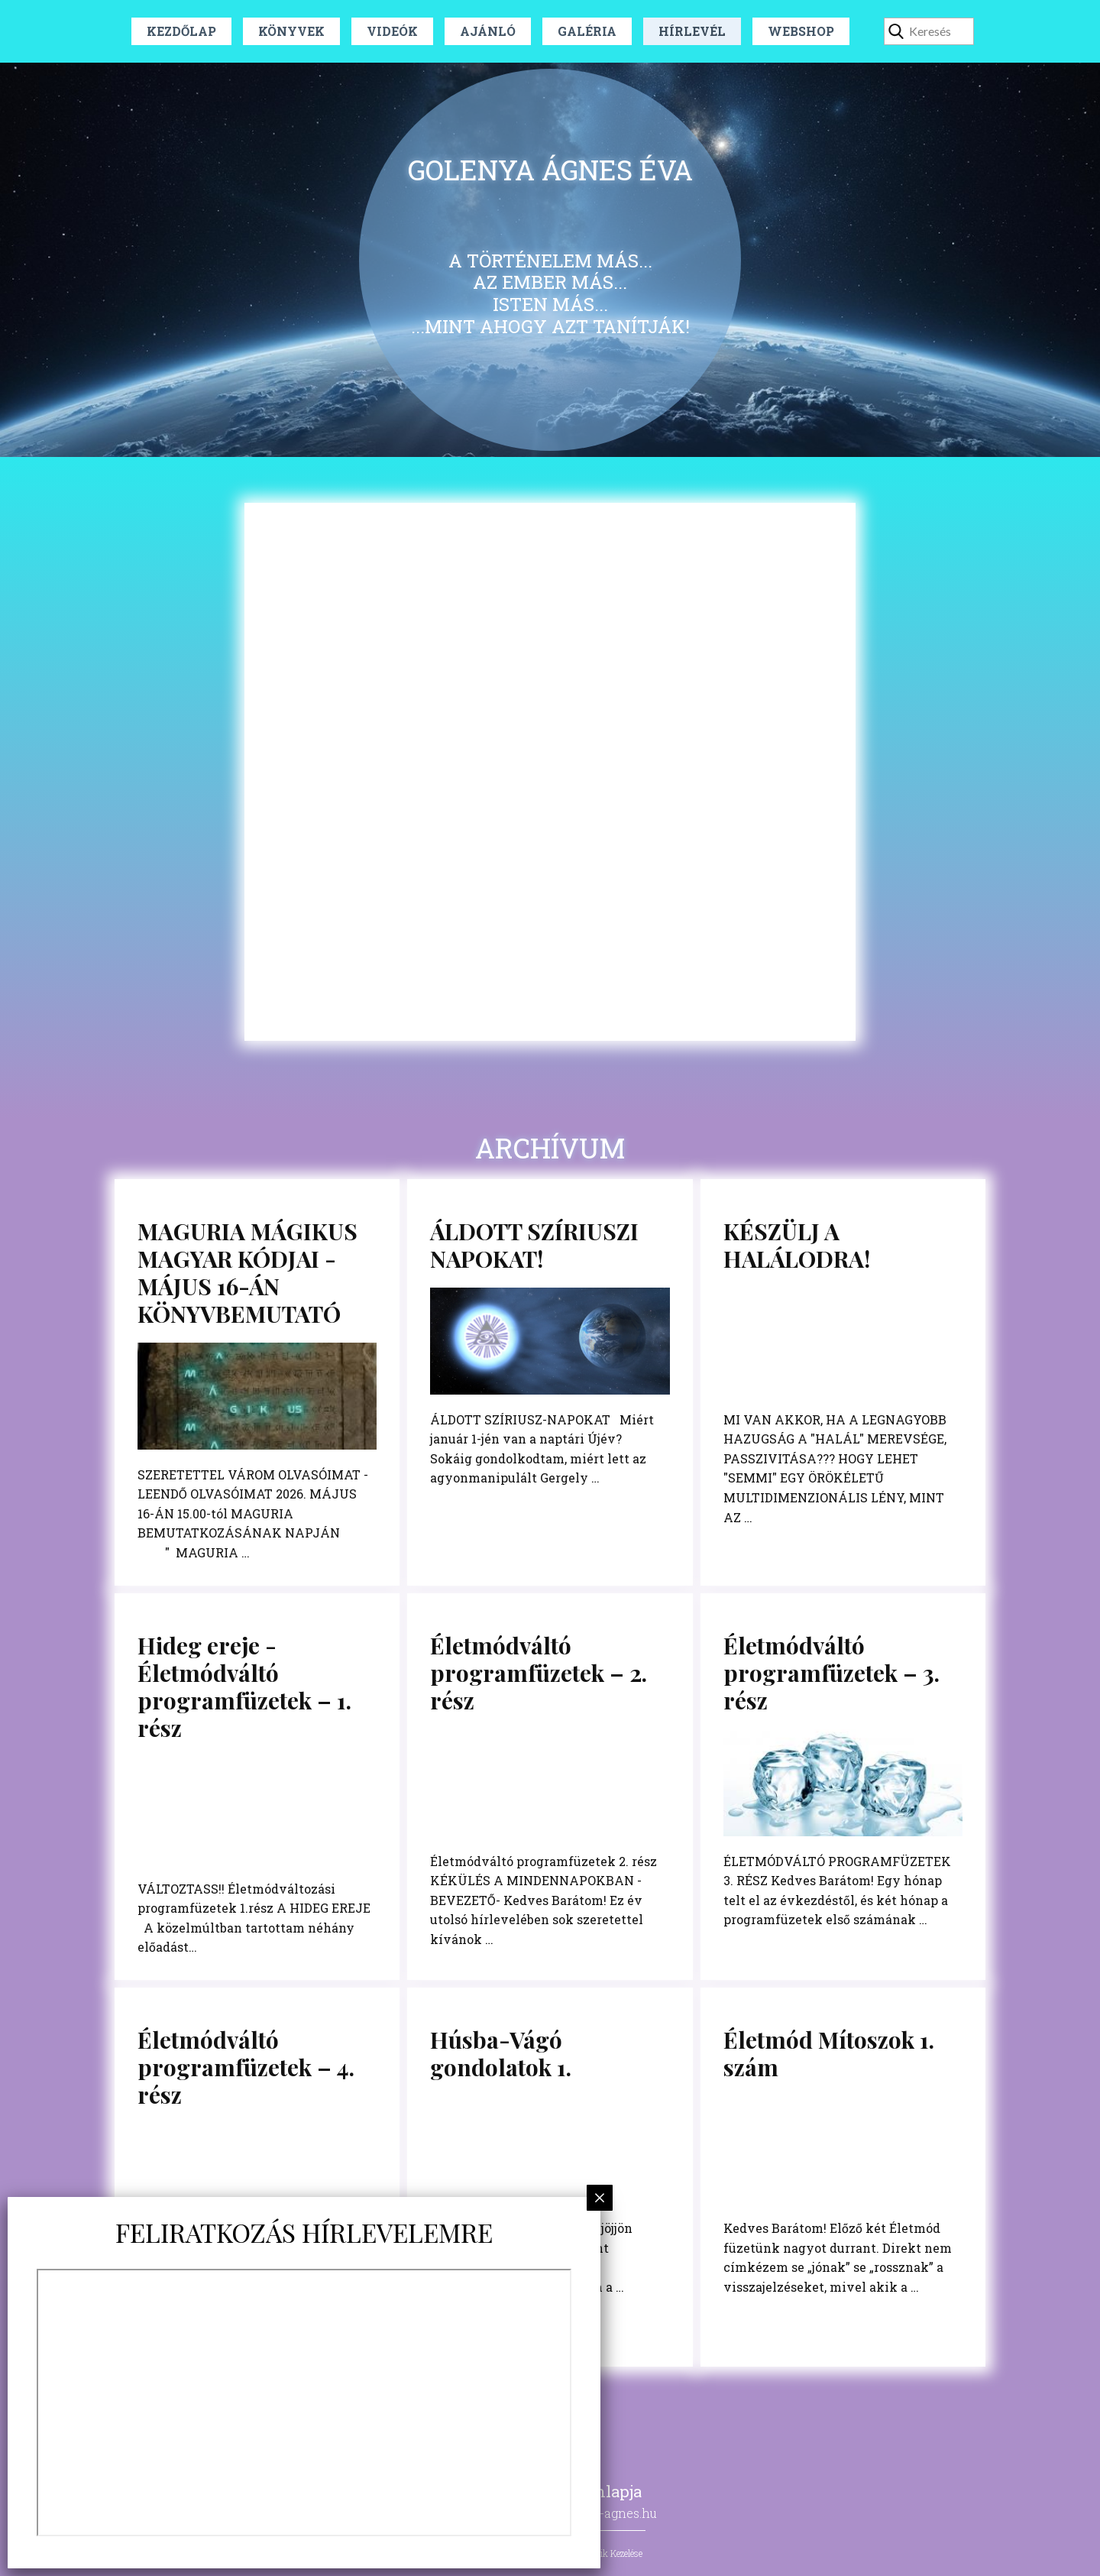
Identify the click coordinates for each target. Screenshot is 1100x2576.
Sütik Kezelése (614, 2553)
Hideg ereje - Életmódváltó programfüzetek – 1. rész (244, 1686)
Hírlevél (692, 31)
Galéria (587, 31)
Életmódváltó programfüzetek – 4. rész (246, 2067)
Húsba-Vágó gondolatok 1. (500, 2053)
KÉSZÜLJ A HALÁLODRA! (796, 1245)
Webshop (801, 31)
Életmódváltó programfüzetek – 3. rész (831, 1673)
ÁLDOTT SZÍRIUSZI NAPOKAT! (534, 1245)
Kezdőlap (181, 31)
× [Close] (600, 2197)
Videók (392, 31)
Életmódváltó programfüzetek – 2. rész (538, 1673)
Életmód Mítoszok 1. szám (828, 2053)
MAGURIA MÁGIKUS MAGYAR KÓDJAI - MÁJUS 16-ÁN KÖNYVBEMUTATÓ (248, 1272)
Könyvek (291, 31)
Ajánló (488, 31)
